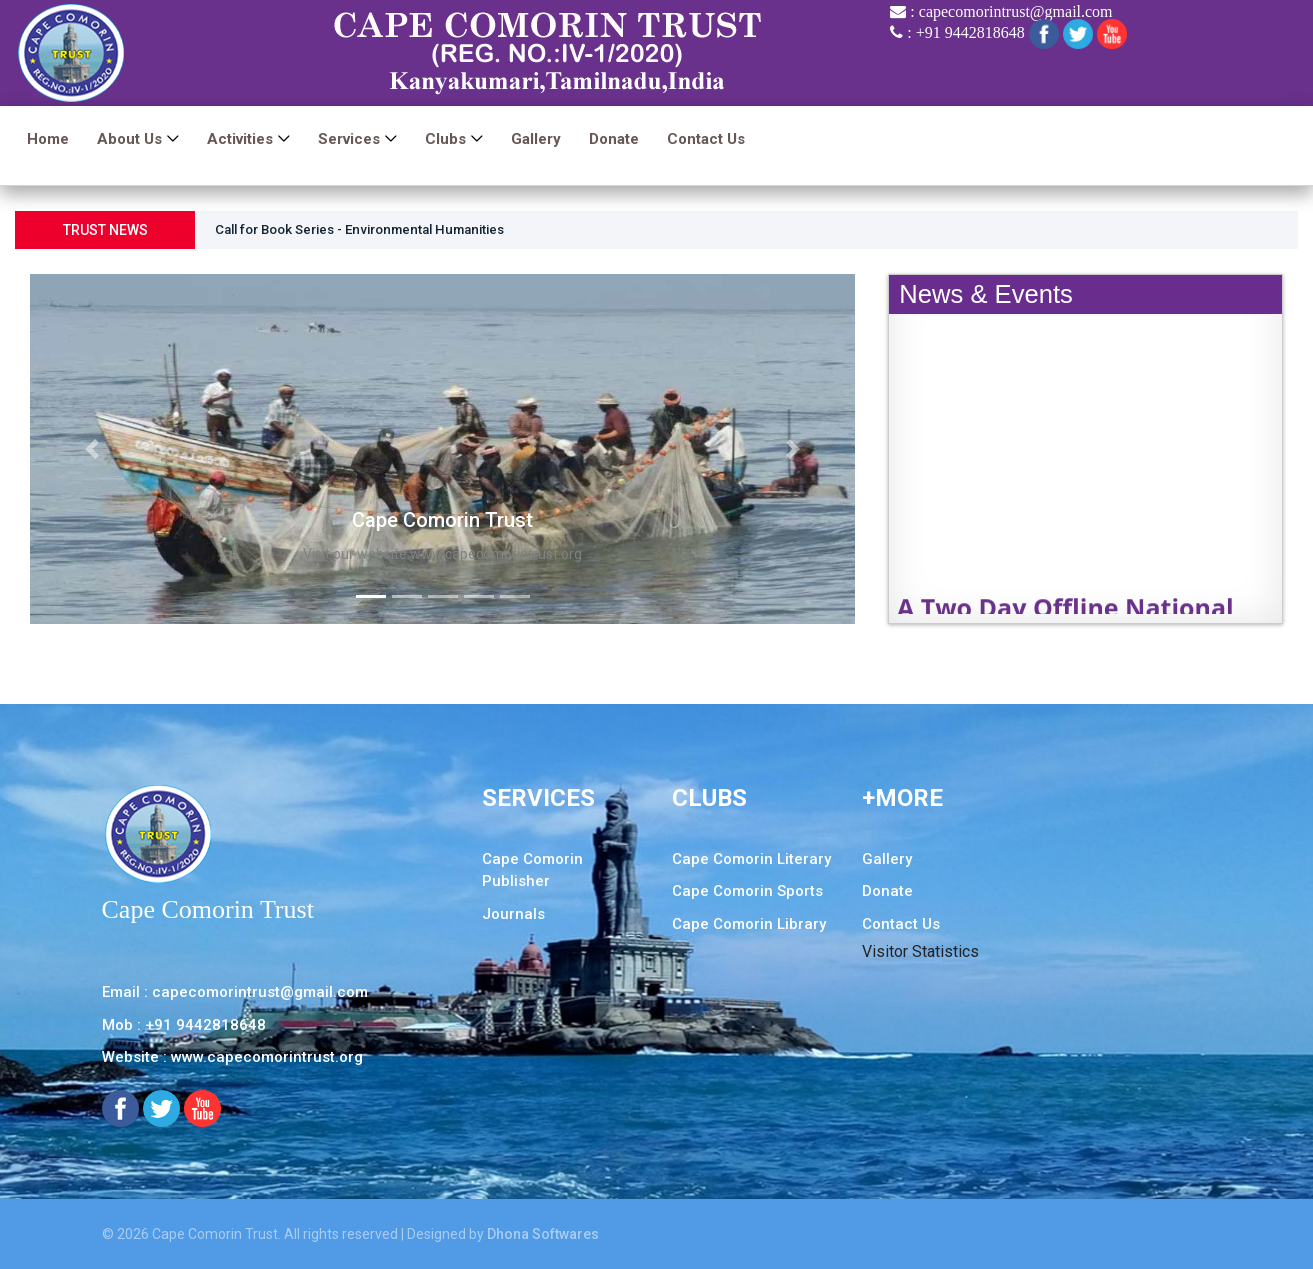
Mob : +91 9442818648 (184, 1025)
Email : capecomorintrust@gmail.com (235, 992)
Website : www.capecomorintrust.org (232, 1057)
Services (349, 140)
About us (129, 140)
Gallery (536, 140)
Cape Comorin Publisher (532, 870)
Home (48, 140)
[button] (92, 449)
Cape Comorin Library (749, 924)
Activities (240, 140)
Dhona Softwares (543, 1234)
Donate (614, 140)
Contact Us (706, 140)
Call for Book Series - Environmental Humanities (373, 231)
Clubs (445, 140)
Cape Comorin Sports (747, 891)
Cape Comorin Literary (751, 859)
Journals (513, 914)
